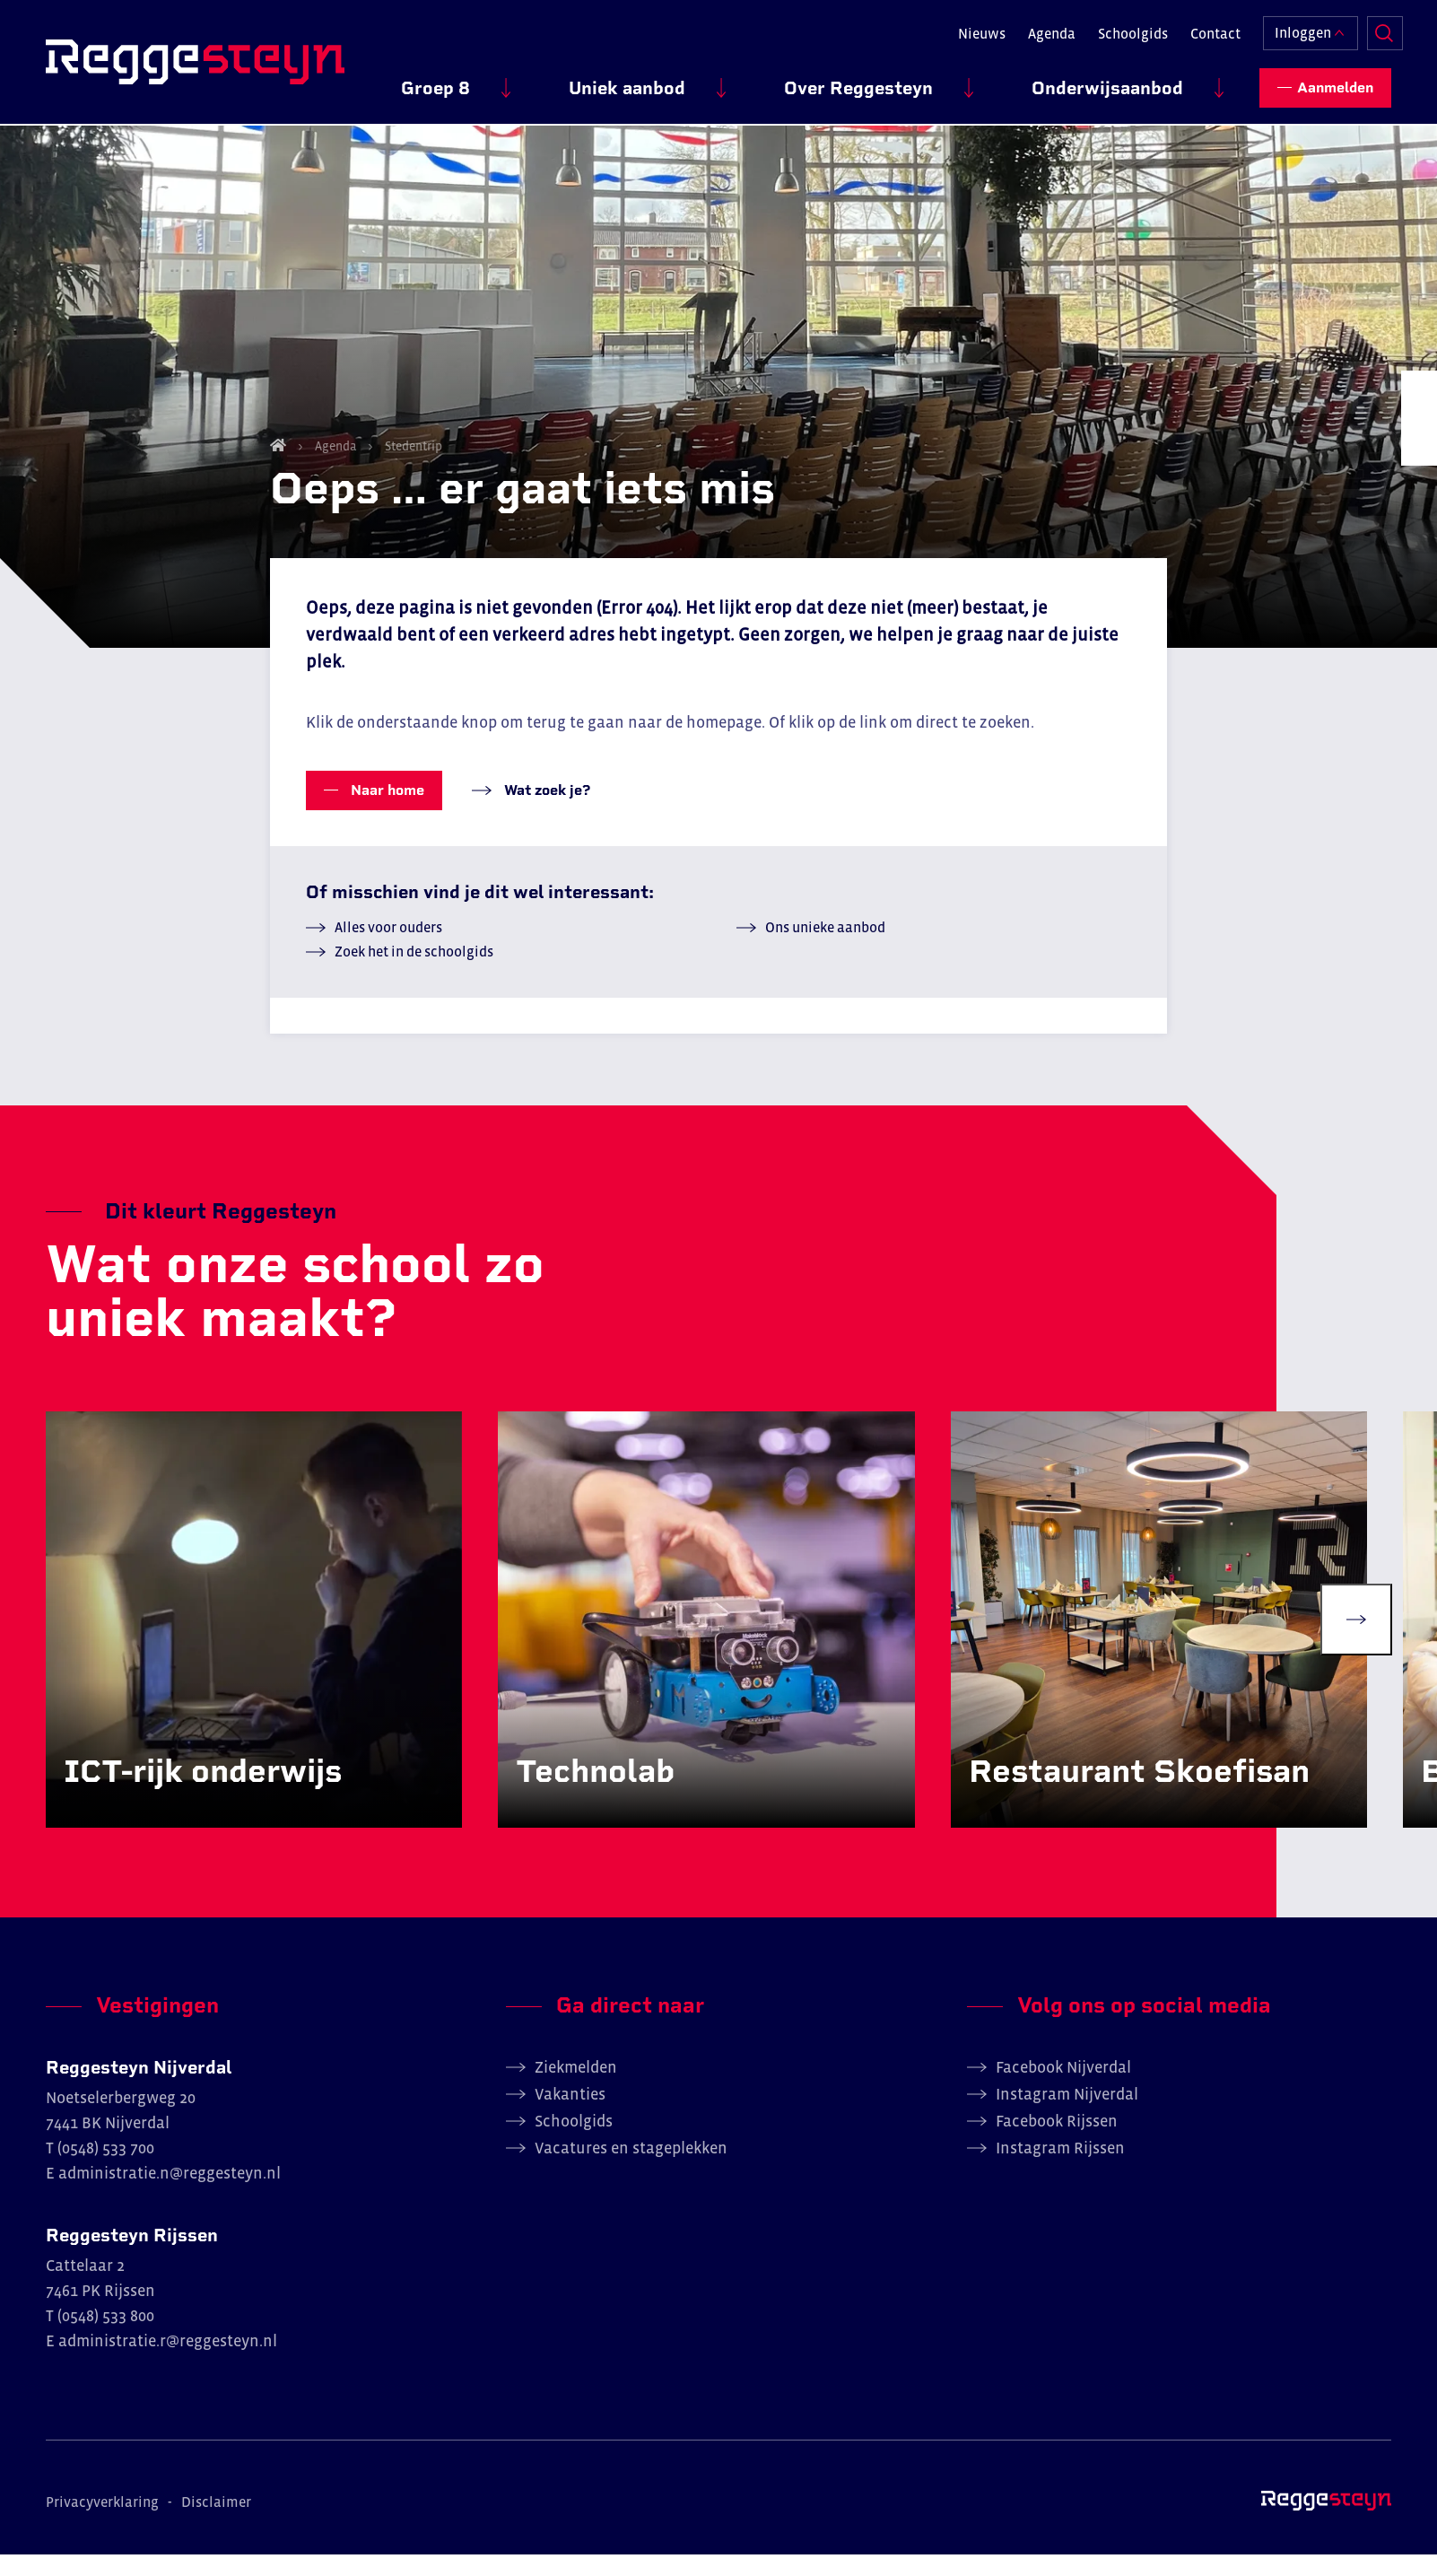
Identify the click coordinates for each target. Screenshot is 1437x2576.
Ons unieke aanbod (825, 943)
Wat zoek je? (545, 806)
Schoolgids (1120, 32)
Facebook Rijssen (1057, 2143)
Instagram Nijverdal (1067, 2116)
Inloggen (1290, 32)
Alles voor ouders (388, 943)
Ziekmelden (576, 2089)
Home (278, 461)
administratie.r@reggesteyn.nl (167, 2362)
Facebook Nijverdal (1063, 2089)
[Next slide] (1356, 1638)
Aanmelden (1335, 81)
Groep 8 (592, 81)
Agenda (1039, 32)
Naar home (385, 806)
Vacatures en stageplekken (631, 2170)
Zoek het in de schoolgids (414, 967)
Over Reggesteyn (925, 81)
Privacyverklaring (102, 2523)
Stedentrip (412, 462)
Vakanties (570, 2116)
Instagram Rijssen (1060, 2170)
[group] (256, 1638)
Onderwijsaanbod (1130, 81)
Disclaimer (216, 2523)
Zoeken (1373, 32)
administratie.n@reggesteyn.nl (169, 2195)
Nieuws (969, 32)
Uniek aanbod (739, 81)
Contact (1203, 32)
